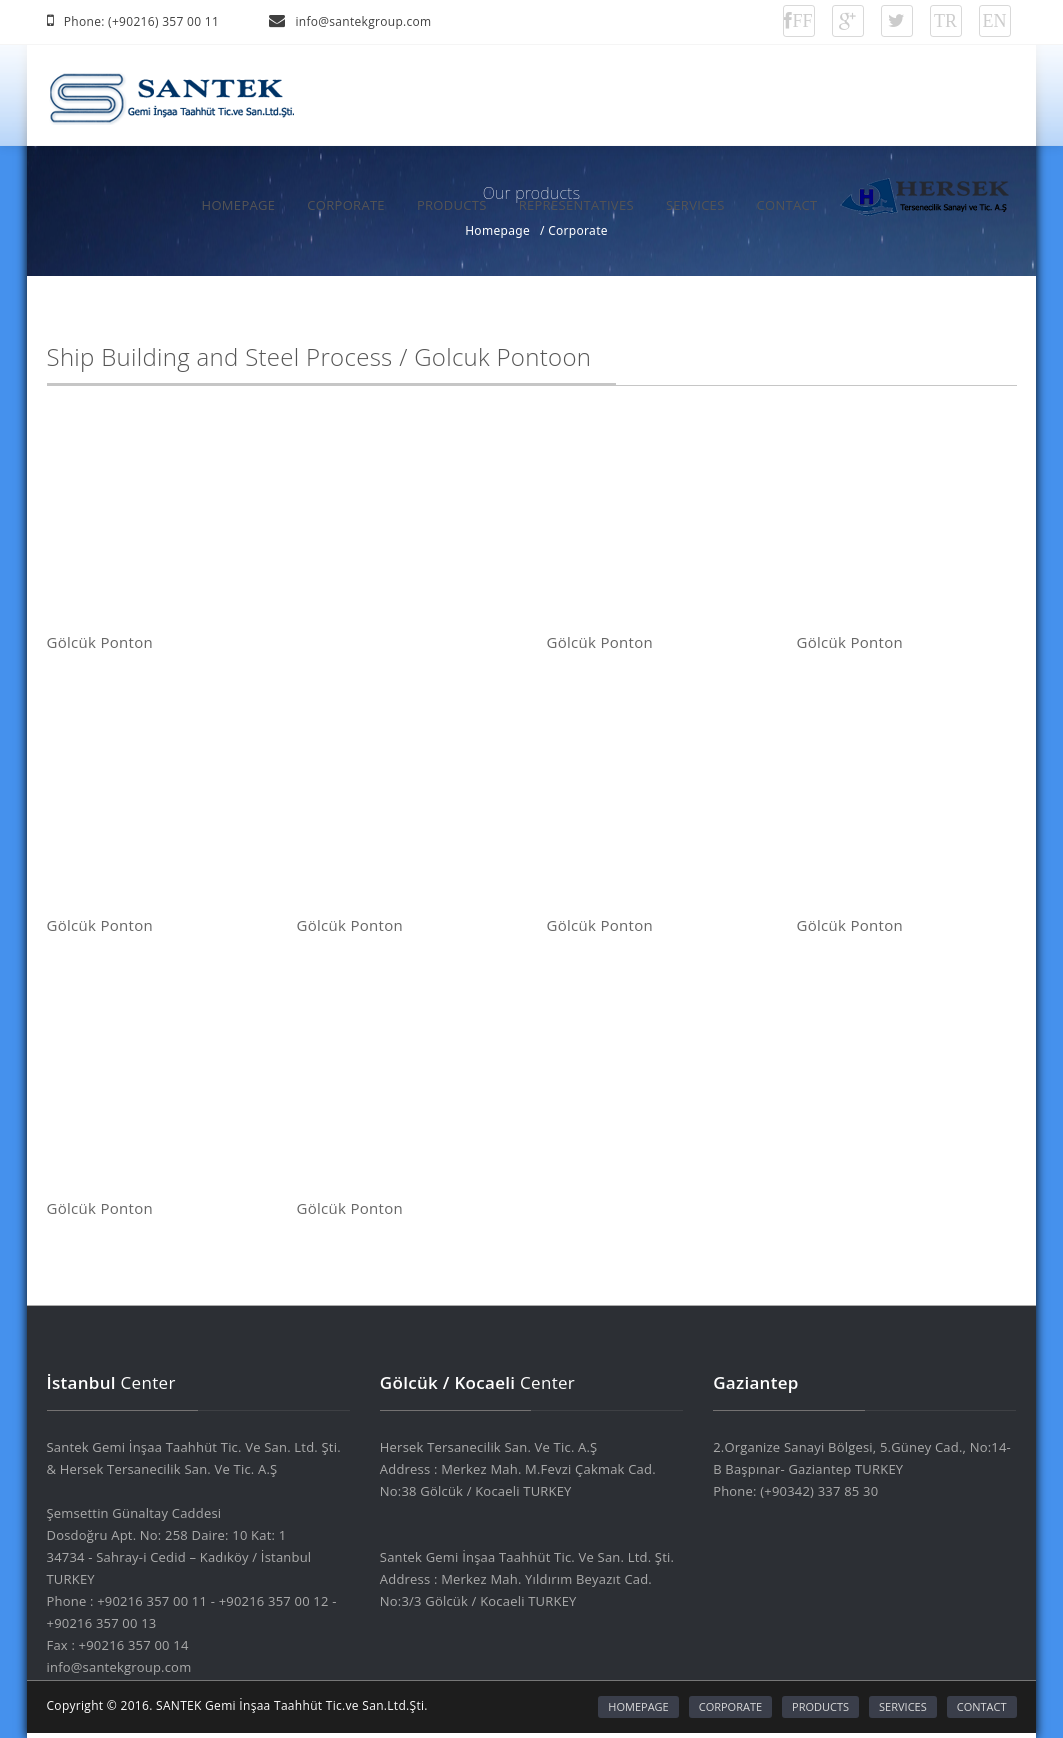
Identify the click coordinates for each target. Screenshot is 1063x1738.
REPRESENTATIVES (576, 205)
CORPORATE (346, 205)
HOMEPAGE (239, 205)
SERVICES (695, 205)
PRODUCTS (452, 205)
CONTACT (787, 205)
